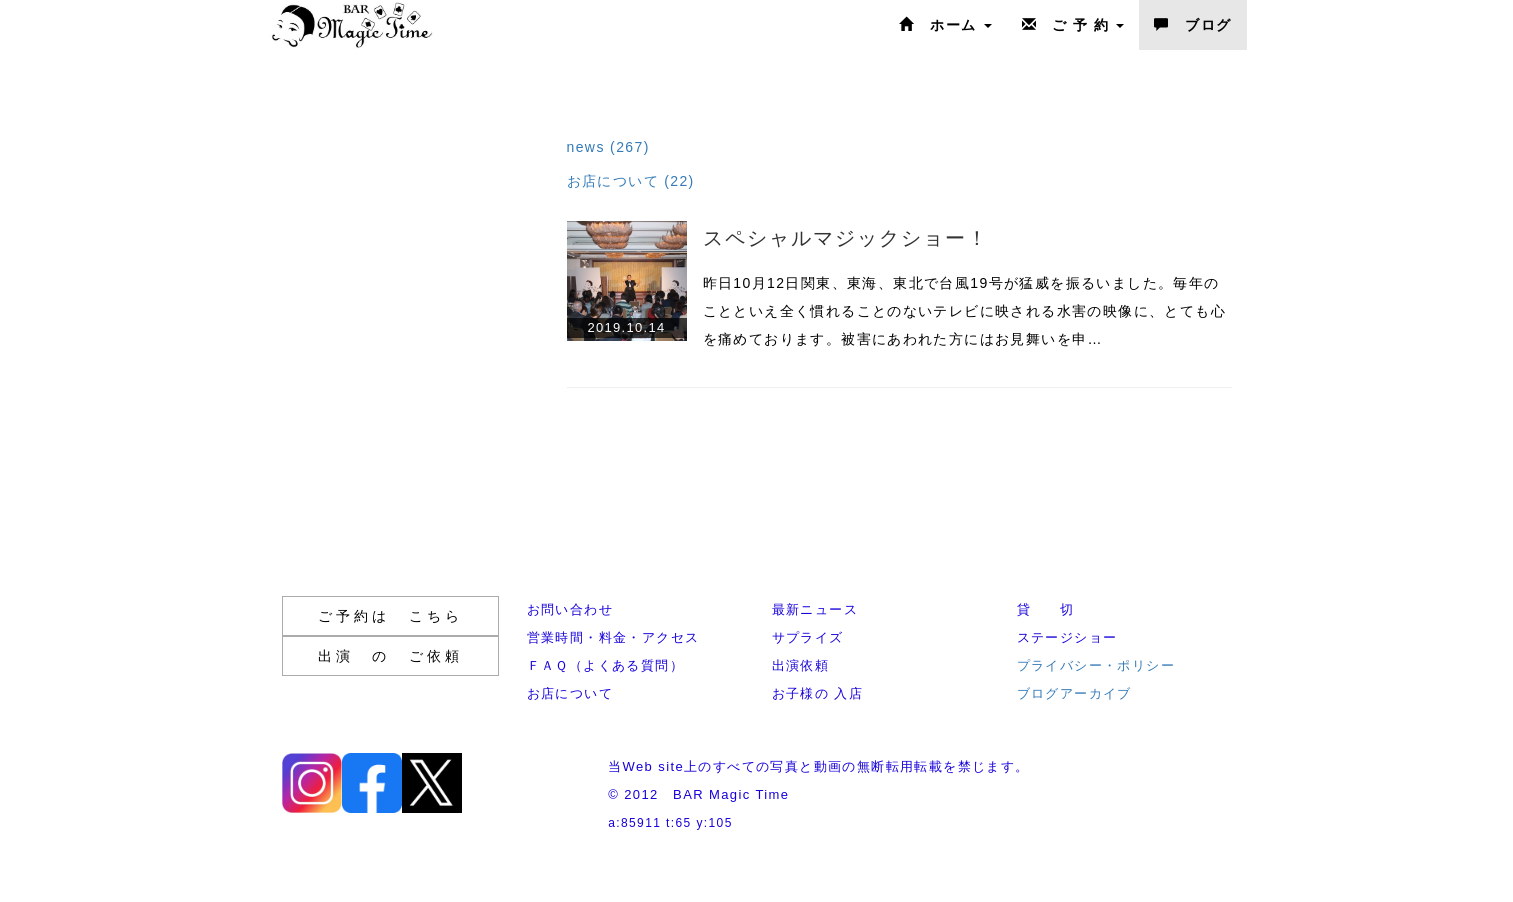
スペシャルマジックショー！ (846, 238)
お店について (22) (631, 181)
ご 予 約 (1073, 25)
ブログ (1192, 25)
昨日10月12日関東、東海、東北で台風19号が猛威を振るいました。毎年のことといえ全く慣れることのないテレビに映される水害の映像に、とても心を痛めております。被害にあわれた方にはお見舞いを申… (965, 311)
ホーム (945, 25)
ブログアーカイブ (1074, 693)
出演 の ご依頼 (391, 656)
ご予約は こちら (391, 616)
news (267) (608, 147)
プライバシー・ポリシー (1096, 665)
